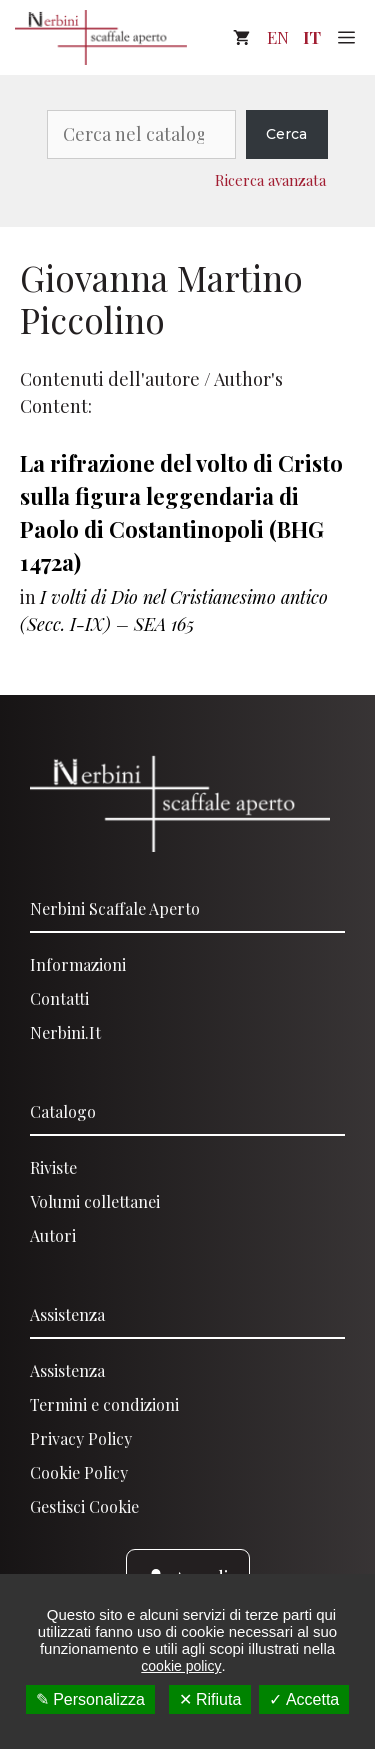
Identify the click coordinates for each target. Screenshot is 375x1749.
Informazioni (78, 964)
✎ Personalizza (90, 1699)
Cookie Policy (79, 1472)
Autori (53, 1235)
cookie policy (181, 1666)
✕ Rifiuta (210, 1699)
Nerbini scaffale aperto (115, 908)
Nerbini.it (65, 1032)
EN (278, 37)
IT (312, 37)
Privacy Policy (81, 1438)
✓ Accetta (304, 1699)
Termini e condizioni (104, 1404)
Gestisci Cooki (80, 1506)
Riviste (53, 1167)
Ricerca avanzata (270, 180)
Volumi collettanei (95, 1201)
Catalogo (63, 1111)
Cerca (286, 134)
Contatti (59, 998)
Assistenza (67, 1314)
